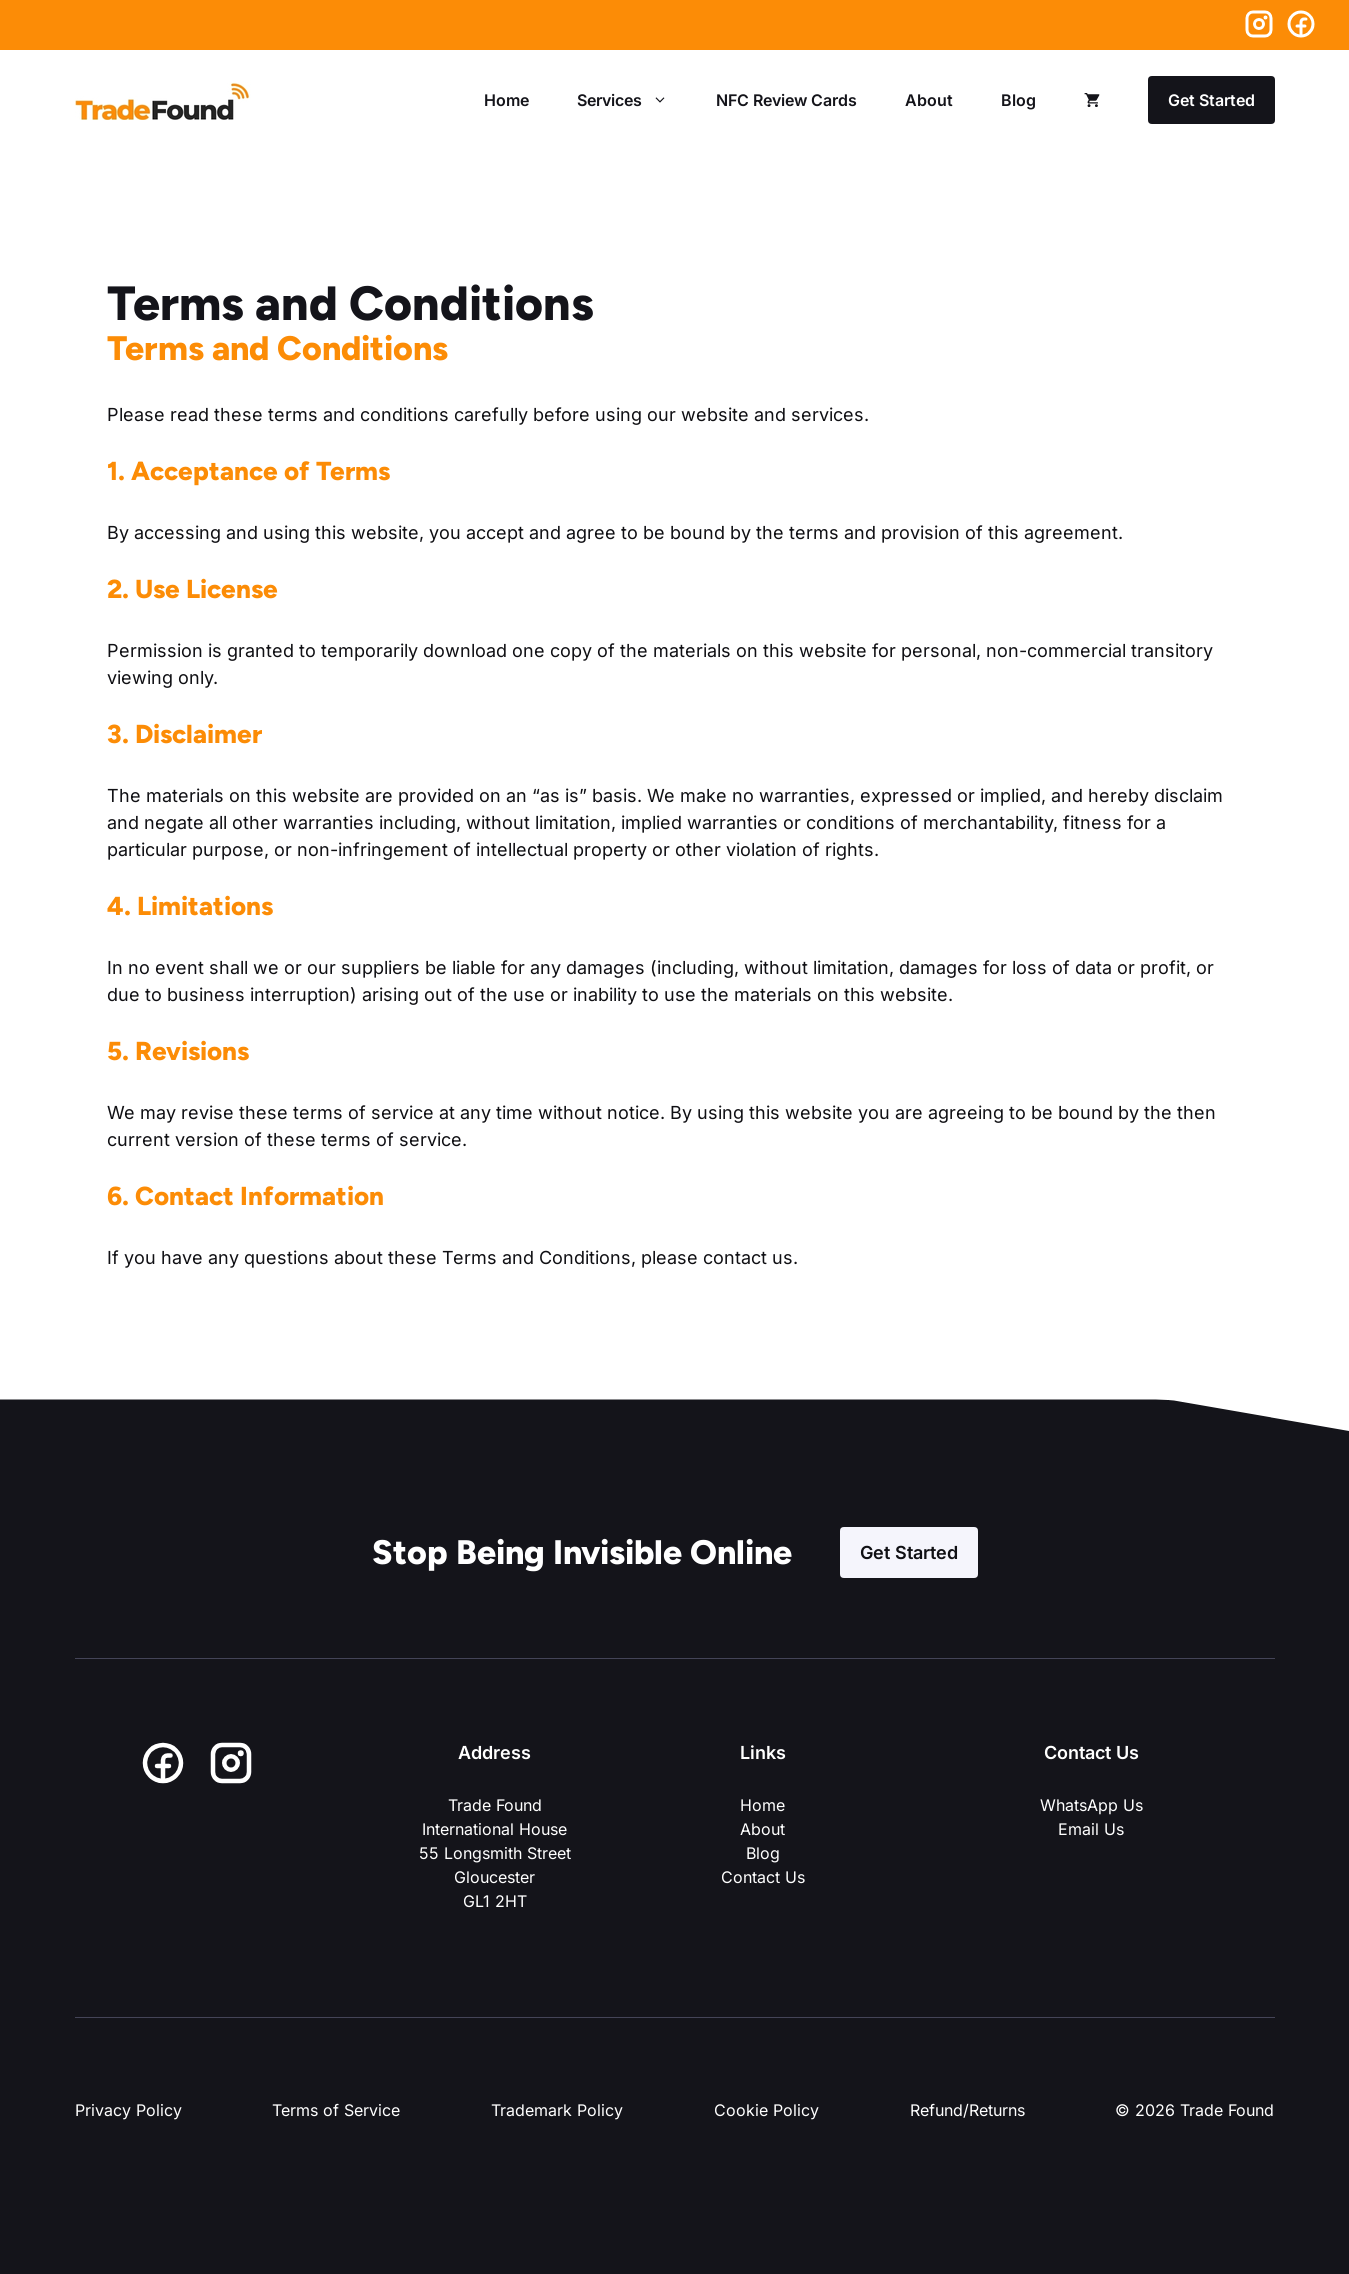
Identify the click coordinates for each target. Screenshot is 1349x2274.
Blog (1018, 100)
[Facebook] (1301, 25)
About (929, 100)
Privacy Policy (128, 2110)
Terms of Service (336, 2110)
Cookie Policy (766, 2110)
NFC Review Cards (786, 100)
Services (634, 100)
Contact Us (763, 1877)
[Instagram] (1264, 24)
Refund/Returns (967, 2110)
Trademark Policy (557, 2110)
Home (506, 100)
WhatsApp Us (1091, 1805)
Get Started (1211, 100)
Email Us (1091, 1829)
